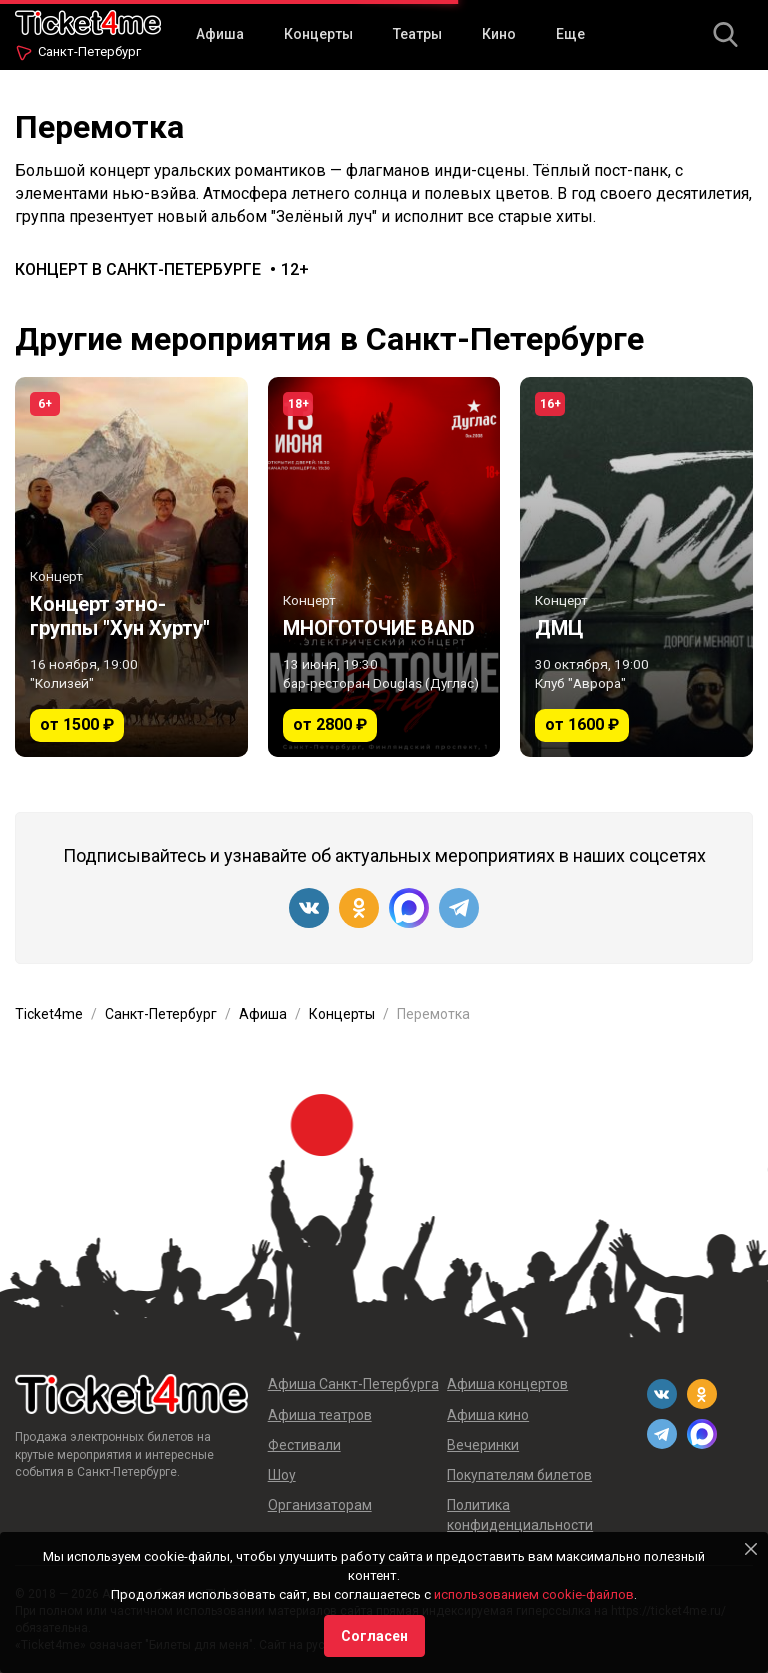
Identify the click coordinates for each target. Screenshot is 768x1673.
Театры (417, 34)
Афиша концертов (507, 1384)
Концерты (318, 34)
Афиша (220, 34)
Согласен (374, 1636)
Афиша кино (488, 1415)
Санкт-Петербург (89, 51)
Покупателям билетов (519, 1475)
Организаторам (320, 1505)
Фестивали (304, 1445)
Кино (499, 34)
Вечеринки (483, 1445)
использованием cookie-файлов (534, 1594)
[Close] (751, 1549)
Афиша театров (320, 1415)
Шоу (282, 1475)
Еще (570, 34)
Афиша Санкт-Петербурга (353, 1384)
